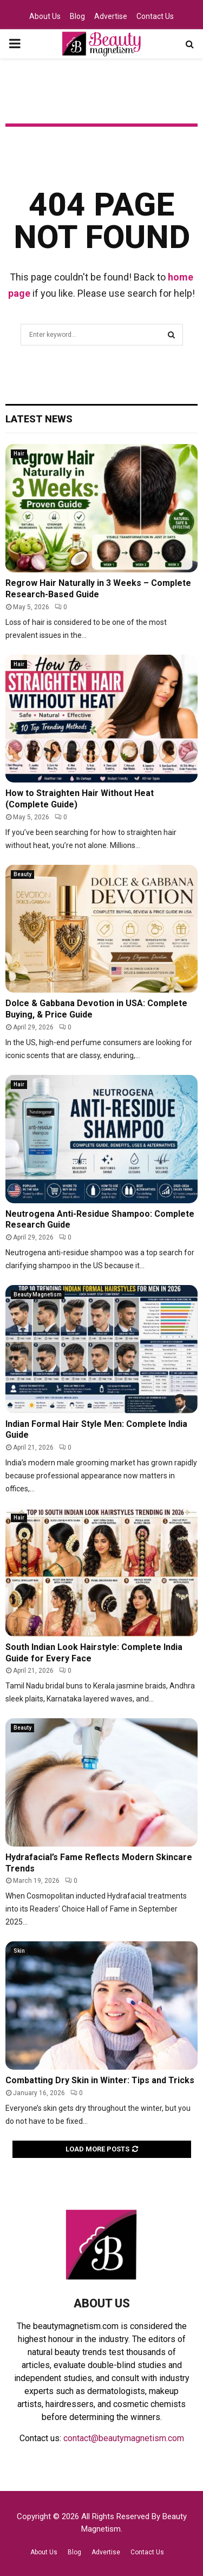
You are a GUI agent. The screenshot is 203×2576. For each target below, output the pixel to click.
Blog (77, 16)
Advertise (110, 16)
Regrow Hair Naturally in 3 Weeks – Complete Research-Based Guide (98, 588)
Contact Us (155, 16)
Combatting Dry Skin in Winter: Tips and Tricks (99, 2080)
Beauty (22, 874)
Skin (19, 1951)
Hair (19, 453)
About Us (45, 16)
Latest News (39, 419)
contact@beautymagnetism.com (123, 2438)
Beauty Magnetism (38, 1294)
